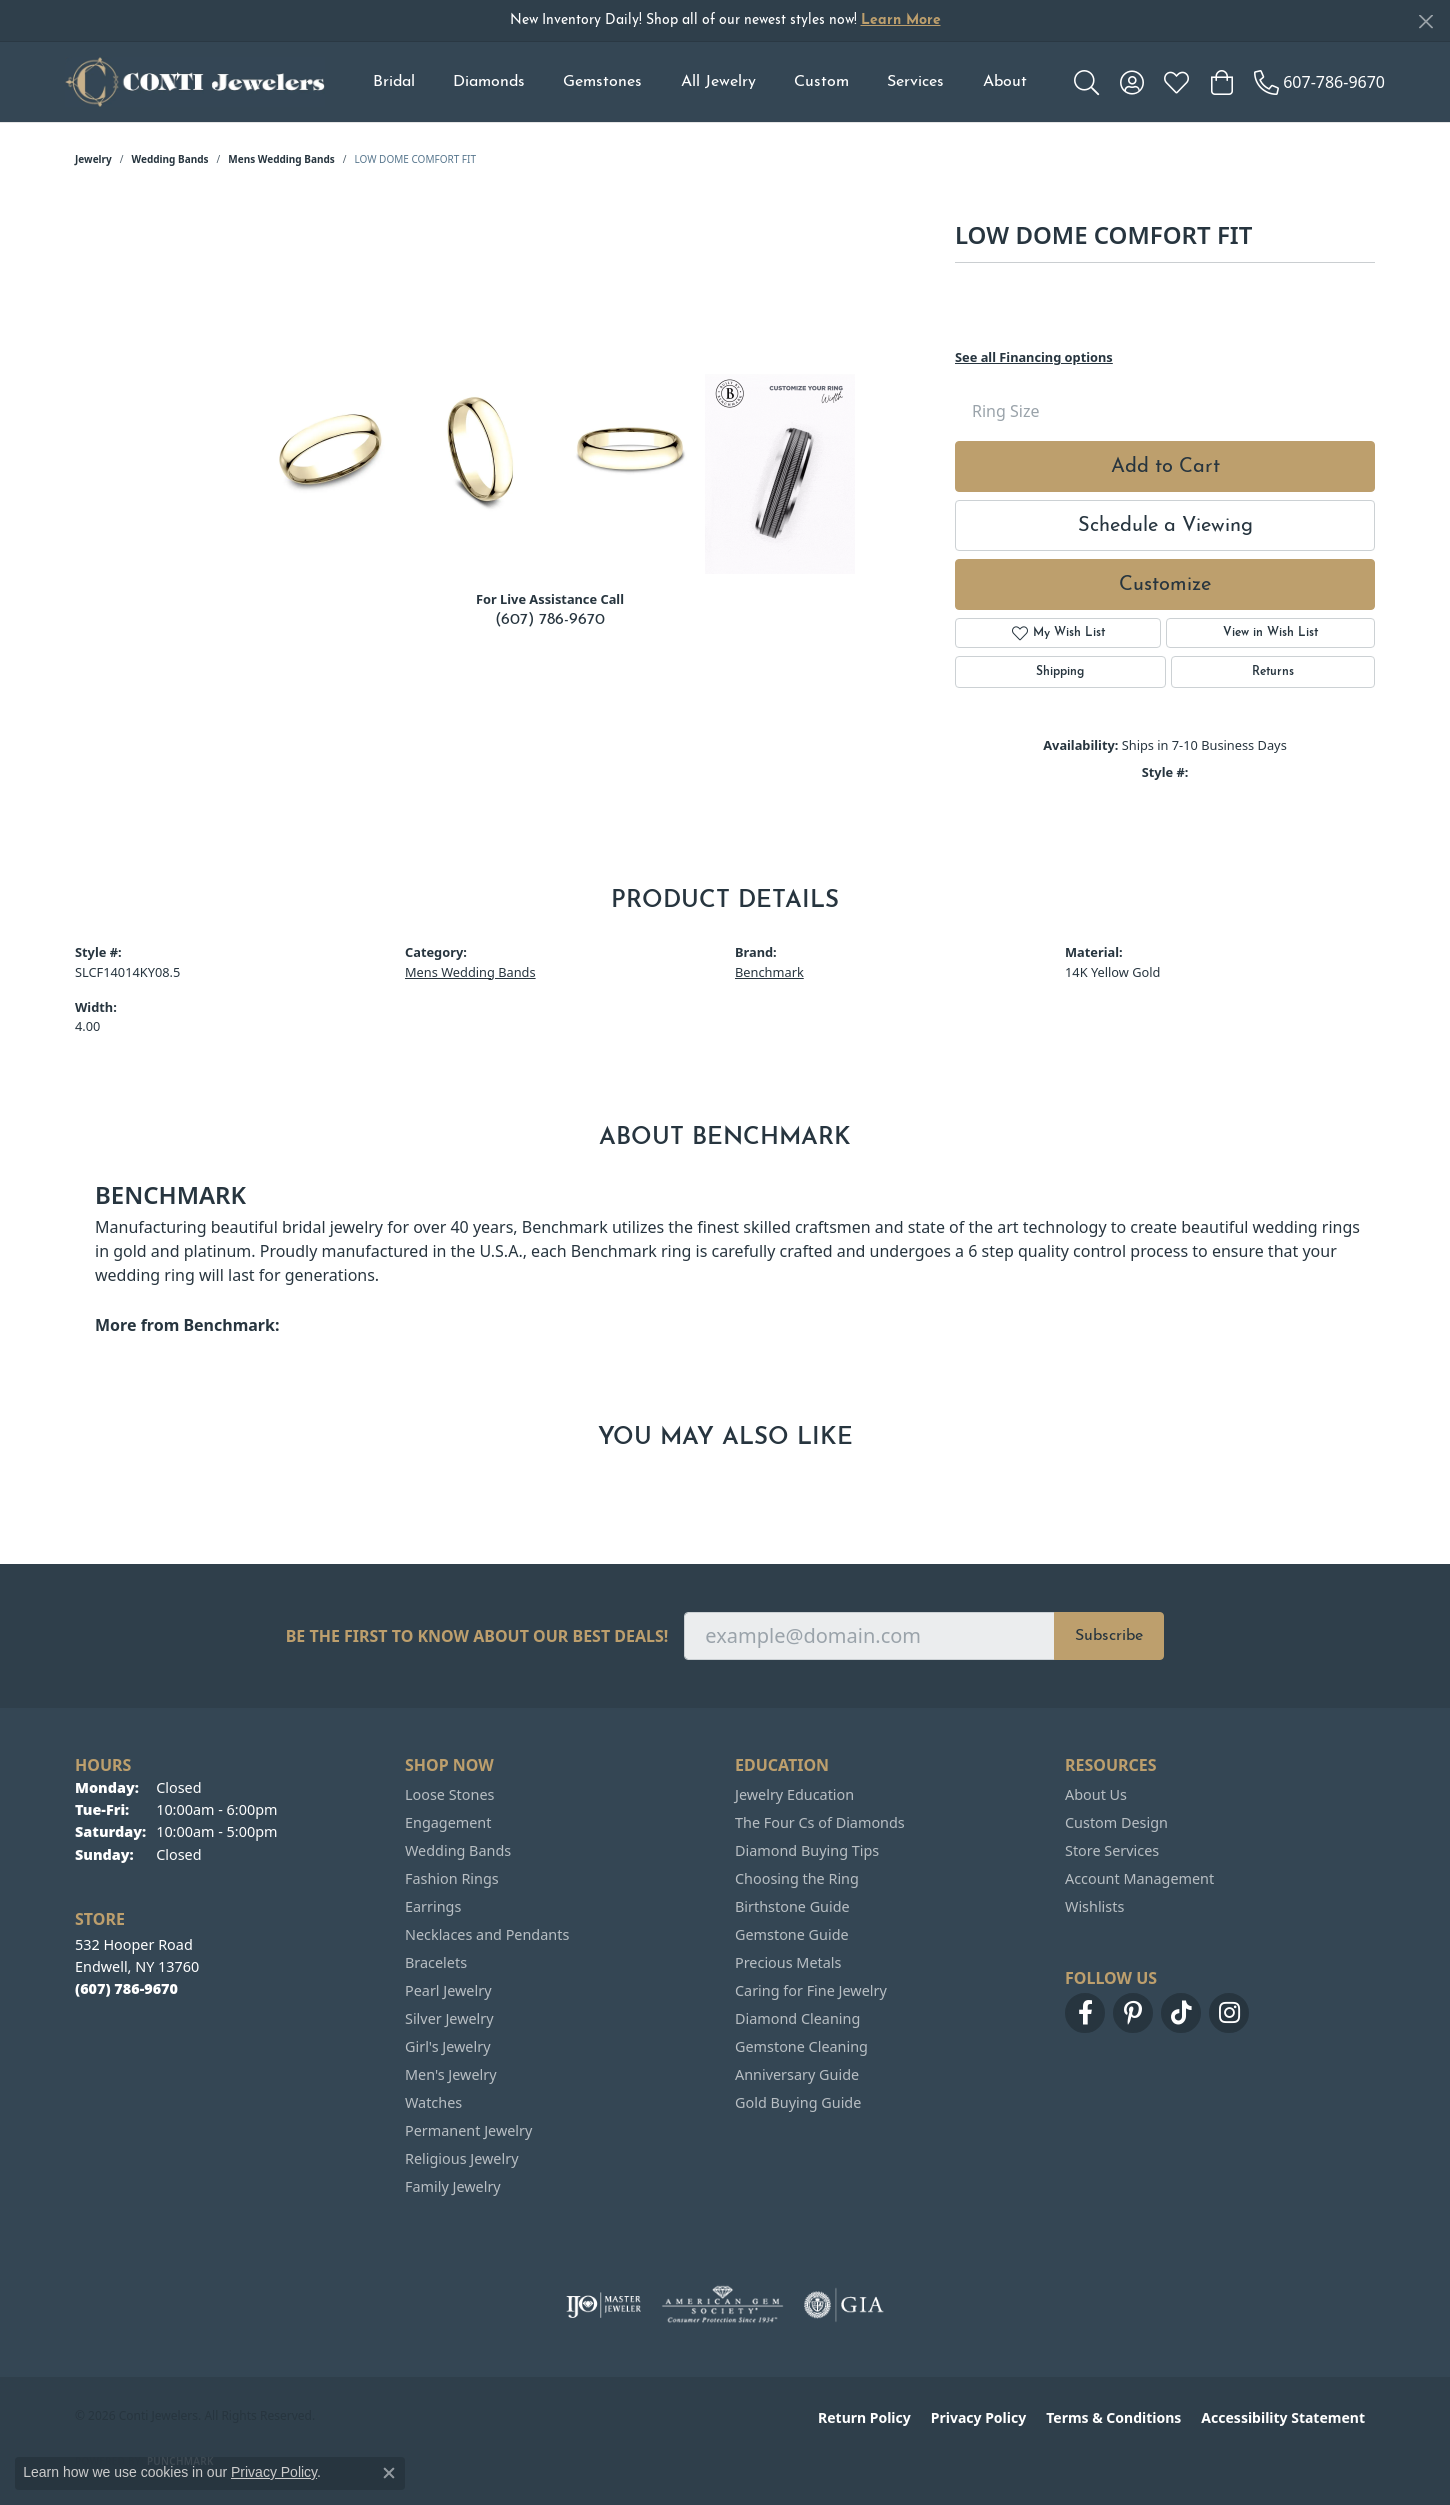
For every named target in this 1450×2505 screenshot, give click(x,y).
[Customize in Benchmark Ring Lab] (780, 474)
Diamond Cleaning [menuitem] (797, 2018)
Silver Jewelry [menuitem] (449, 2018)
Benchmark (769, 972)
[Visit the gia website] (844, 2305)
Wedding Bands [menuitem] (458, 1850)
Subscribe (1109, 1636)
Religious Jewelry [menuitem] (461, 2158)
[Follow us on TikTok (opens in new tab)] (1181, 2013)
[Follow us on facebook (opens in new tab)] (1085, 2013)
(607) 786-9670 (550, 620)
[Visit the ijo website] (603, 2305)
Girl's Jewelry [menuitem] (447, 2046)
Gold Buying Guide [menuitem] (798, 2102)
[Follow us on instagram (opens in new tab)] (1229, 2013)
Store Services (1112, 1850)
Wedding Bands (170, 159)
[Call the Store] (126, 1988)
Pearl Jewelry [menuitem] (448, 1990)
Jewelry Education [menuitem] (794, 1794)
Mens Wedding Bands (281, 159)
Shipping (1060, 672)
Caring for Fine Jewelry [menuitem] (811, 1990)
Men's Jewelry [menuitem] (451, 2074)
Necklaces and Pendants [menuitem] (487, 1934)
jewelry (93, 159)
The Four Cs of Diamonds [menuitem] (820, 1822)
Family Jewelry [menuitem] (453, 2186)
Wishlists (1094, 1906)
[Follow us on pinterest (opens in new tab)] (1133, 2013)
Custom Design (1116, 1822)
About (1005, 82)
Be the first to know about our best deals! (477, 1636)
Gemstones (602, 82)
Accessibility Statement (1283, 2417)
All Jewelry (718, 82)
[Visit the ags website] (722, 2305)
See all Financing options (1034, 357)
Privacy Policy (978, 2417)
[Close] (1425, 21)
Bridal (394, 82)
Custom (821, 82)
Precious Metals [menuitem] (788, 1962)
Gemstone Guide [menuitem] (792, 1934)
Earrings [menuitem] (433, 1906)
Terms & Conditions (1113, 2417)
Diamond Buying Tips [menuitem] (807, 1850)
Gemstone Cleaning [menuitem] (801, 2046)
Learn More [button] (901, 20)
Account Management (1139, 1878)
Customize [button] (1165, 585)
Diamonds (489, 82)
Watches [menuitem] (433, 2102)
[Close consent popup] (389, 2473)
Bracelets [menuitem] (436, 1962)
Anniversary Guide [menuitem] (797, 2074)
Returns (1273, 672)
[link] (1319, 82)
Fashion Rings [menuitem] (452, 1878)
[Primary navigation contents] (699, 82)
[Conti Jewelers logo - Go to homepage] (195, 82)
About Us (1096, 1794)
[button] (1086, 82)
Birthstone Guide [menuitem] (792, 1906)
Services (915, 82)
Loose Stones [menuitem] (449, 1794)
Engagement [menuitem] (448, 1822)
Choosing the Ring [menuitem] (797, 1878)
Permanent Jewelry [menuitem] (468, 2130)
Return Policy (864, 2417)
